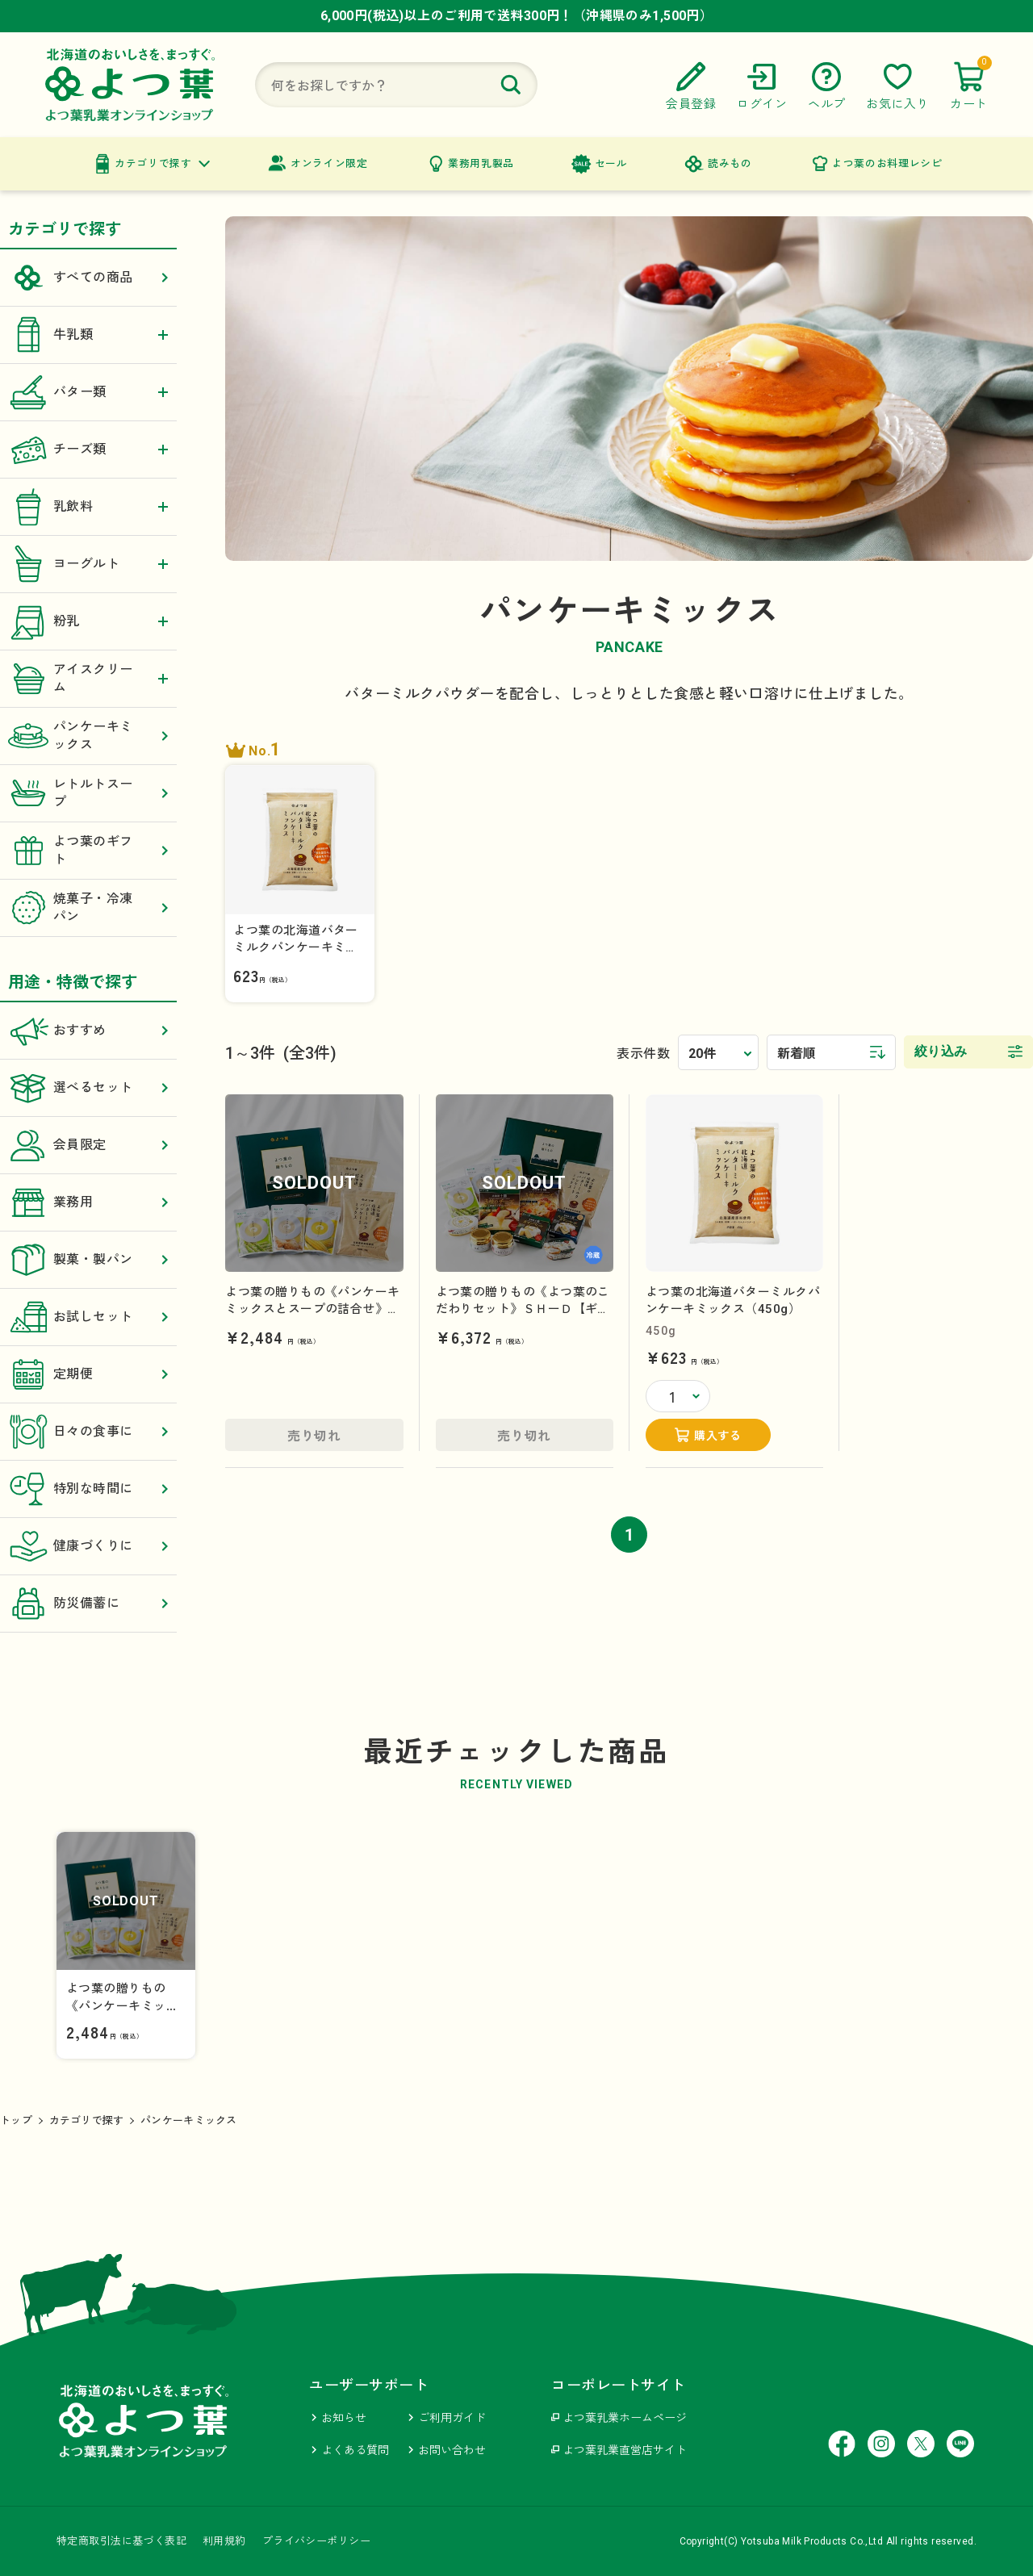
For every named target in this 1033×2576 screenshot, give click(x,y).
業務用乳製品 (481, 163)
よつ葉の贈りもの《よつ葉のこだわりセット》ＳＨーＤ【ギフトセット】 (523, 1309)
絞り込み (941, 1051)
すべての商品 (88, 277)
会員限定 (88, 1145)
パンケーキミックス (88, 736)
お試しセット (88, 1317)
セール (611, 163)
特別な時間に (88, 1489)
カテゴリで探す (153, 163)
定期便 (88, 1374)
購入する (717, 1435)
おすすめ (88, 1030)
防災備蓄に (88, 1603)
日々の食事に (88, 1431)
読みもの (730, 163)
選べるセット (88, 1088)
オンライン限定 (329, 163)
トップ (16, 2120)
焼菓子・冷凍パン (88, 908)
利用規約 (224, 2541)
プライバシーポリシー (316, 2541)
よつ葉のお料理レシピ (887, 163)
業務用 (88, 1202)
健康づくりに (88, 1546)
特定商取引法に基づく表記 (121, 2541)
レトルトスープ (88, 793)
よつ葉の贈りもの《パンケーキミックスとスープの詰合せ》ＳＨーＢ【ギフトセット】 (312, 1309)
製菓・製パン (88, 1260)
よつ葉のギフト (88, 850)
